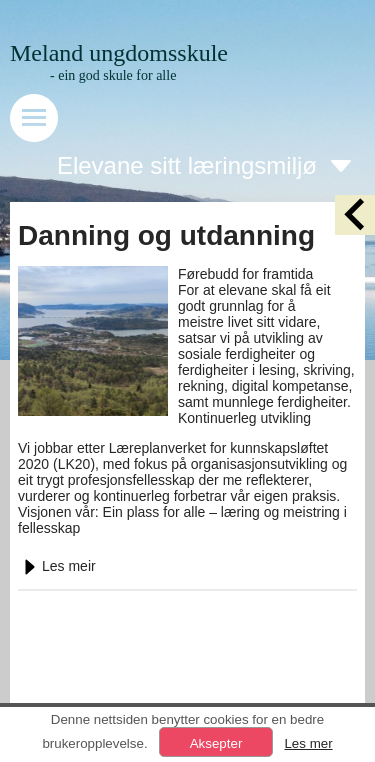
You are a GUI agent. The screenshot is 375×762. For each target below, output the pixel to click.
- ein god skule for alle (113, 75)
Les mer (308, 743)
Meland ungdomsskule (119, 53)
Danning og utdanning (166, 235)
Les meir (57, 566)
